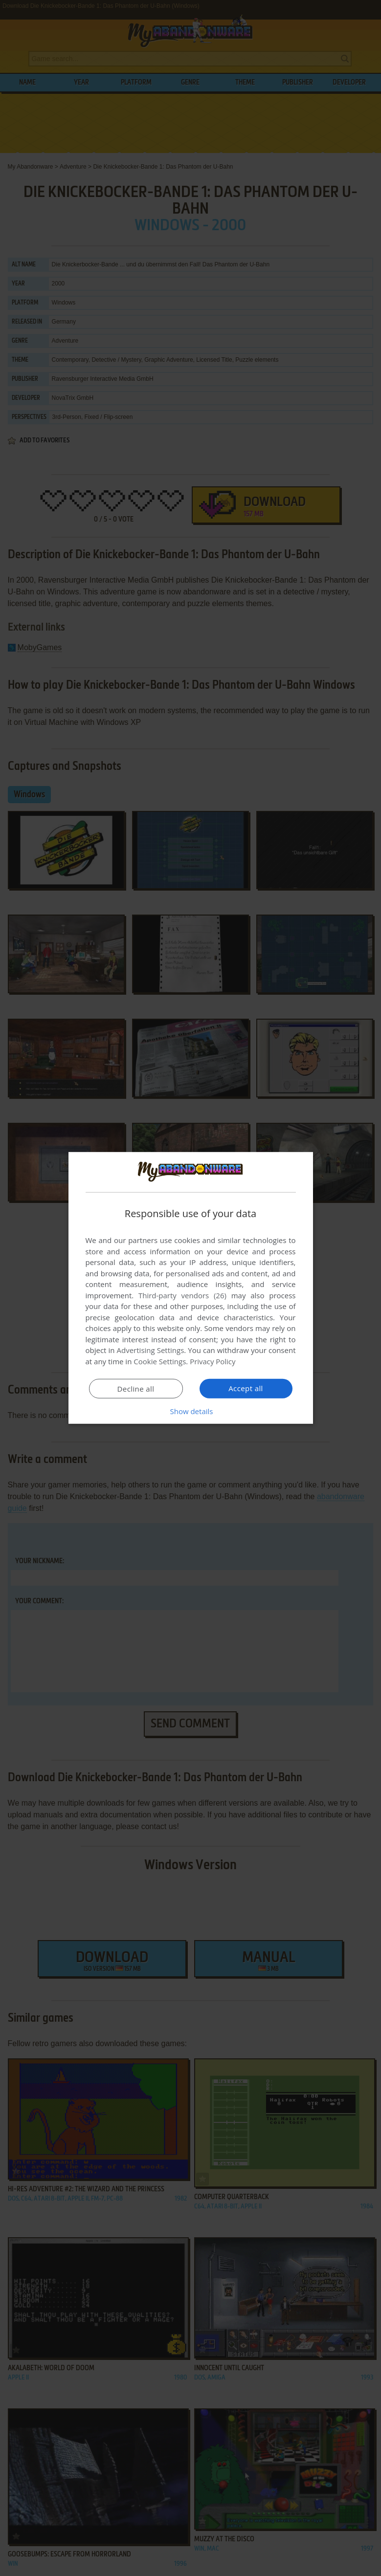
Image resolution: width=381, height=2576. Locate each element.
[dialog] (190, 1288)
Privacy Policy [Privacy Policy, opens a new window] (213, 1361)
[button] (190, 1411)
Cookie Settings (160, 1361)
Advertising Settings (150, 1350)
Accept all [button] (245, 1388)
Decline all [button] (136, 1389)
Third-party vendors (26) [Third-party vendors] (182, 1295)
